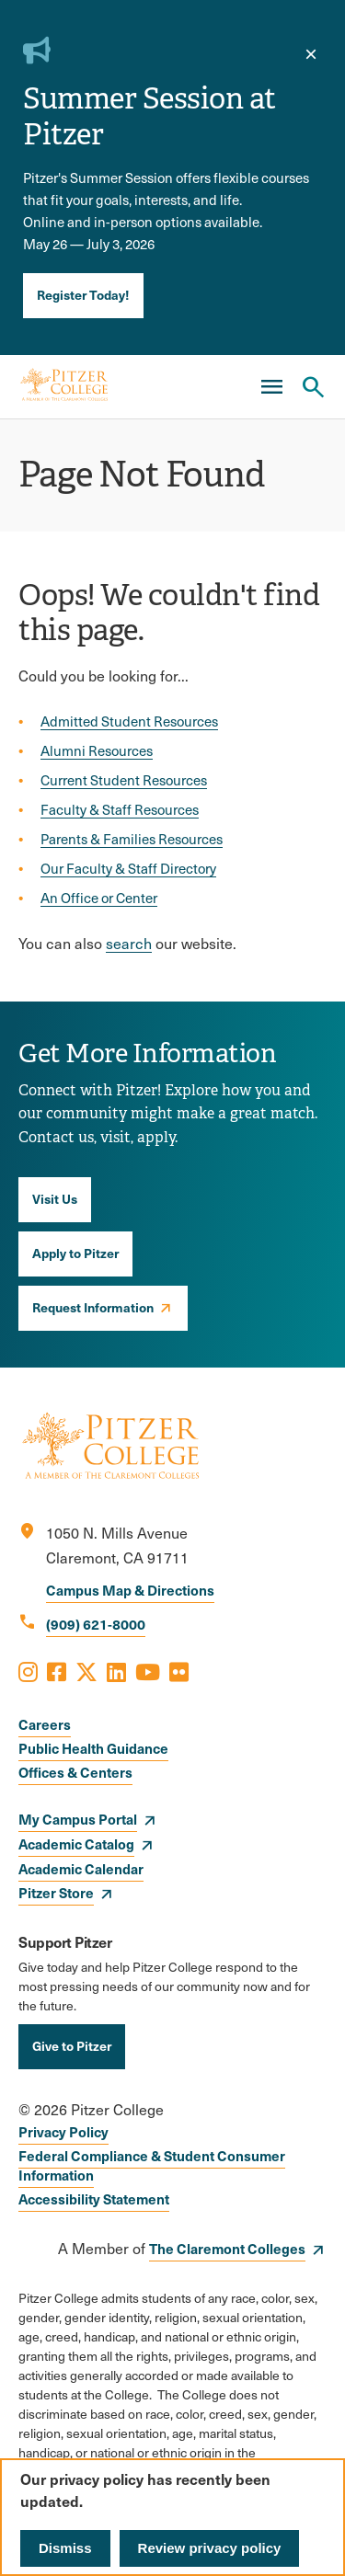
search (129, 943)
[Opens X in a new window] (86, 1671)
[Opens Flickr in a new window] (179, 1671)
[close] (311, 54)
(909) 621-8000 (95, 1623)
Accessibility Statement (93, 2198)
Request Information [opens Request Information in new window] (93, 1307)
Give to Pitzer (71, 2045)
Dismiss (65, 2548)
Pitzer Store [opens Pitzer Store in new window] (56, 1892)
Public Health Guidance (93, 1747)
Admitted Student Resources (129, 721)
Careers (44, 1724)
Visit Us (54, 1198)
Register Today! (83, 294)
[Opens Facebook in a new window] (56, 1671)
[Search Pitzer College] (313, 387)
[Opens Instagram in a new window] (28, 1671)
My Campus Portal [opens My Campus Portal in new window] (77, 1818)
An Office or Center (98, 897)
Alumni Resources (96, 750)
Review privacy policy (210, 2548)
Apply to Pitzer (75, 1252)
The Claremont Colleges (227, 2248)
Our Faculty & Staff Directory (128, 868)
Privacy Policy (63, 2131)
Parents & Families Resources (131, 839)
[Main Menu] (271, 387)
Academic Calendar (81, 1868)
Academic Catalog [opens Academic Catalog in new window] (76, 1843)
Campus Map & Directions (130, 1589)
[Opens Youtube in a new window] (147, 1671)
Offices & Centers (75, 1771)
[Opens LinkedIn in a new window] (116, 1671)
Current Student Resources (123, 780)
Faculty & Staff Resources (119, 809)
